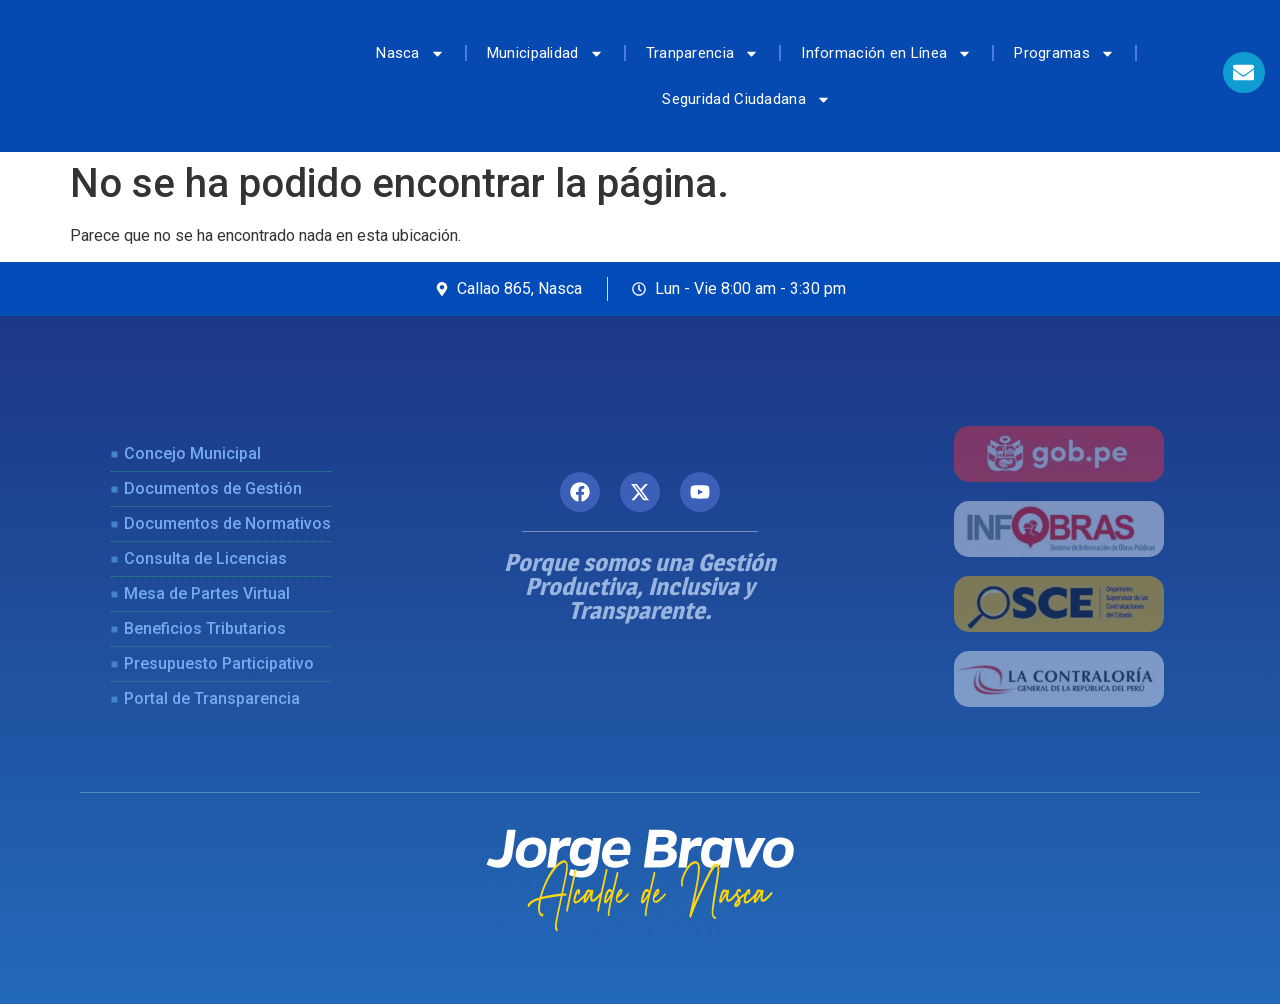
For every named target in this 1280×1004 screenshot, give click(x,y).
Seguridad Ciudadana (746, 99)
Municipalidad (545, 53)
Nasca (410, 53)
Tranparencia (703, 53)
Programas (1064, 53)
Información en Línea (886, 53)
